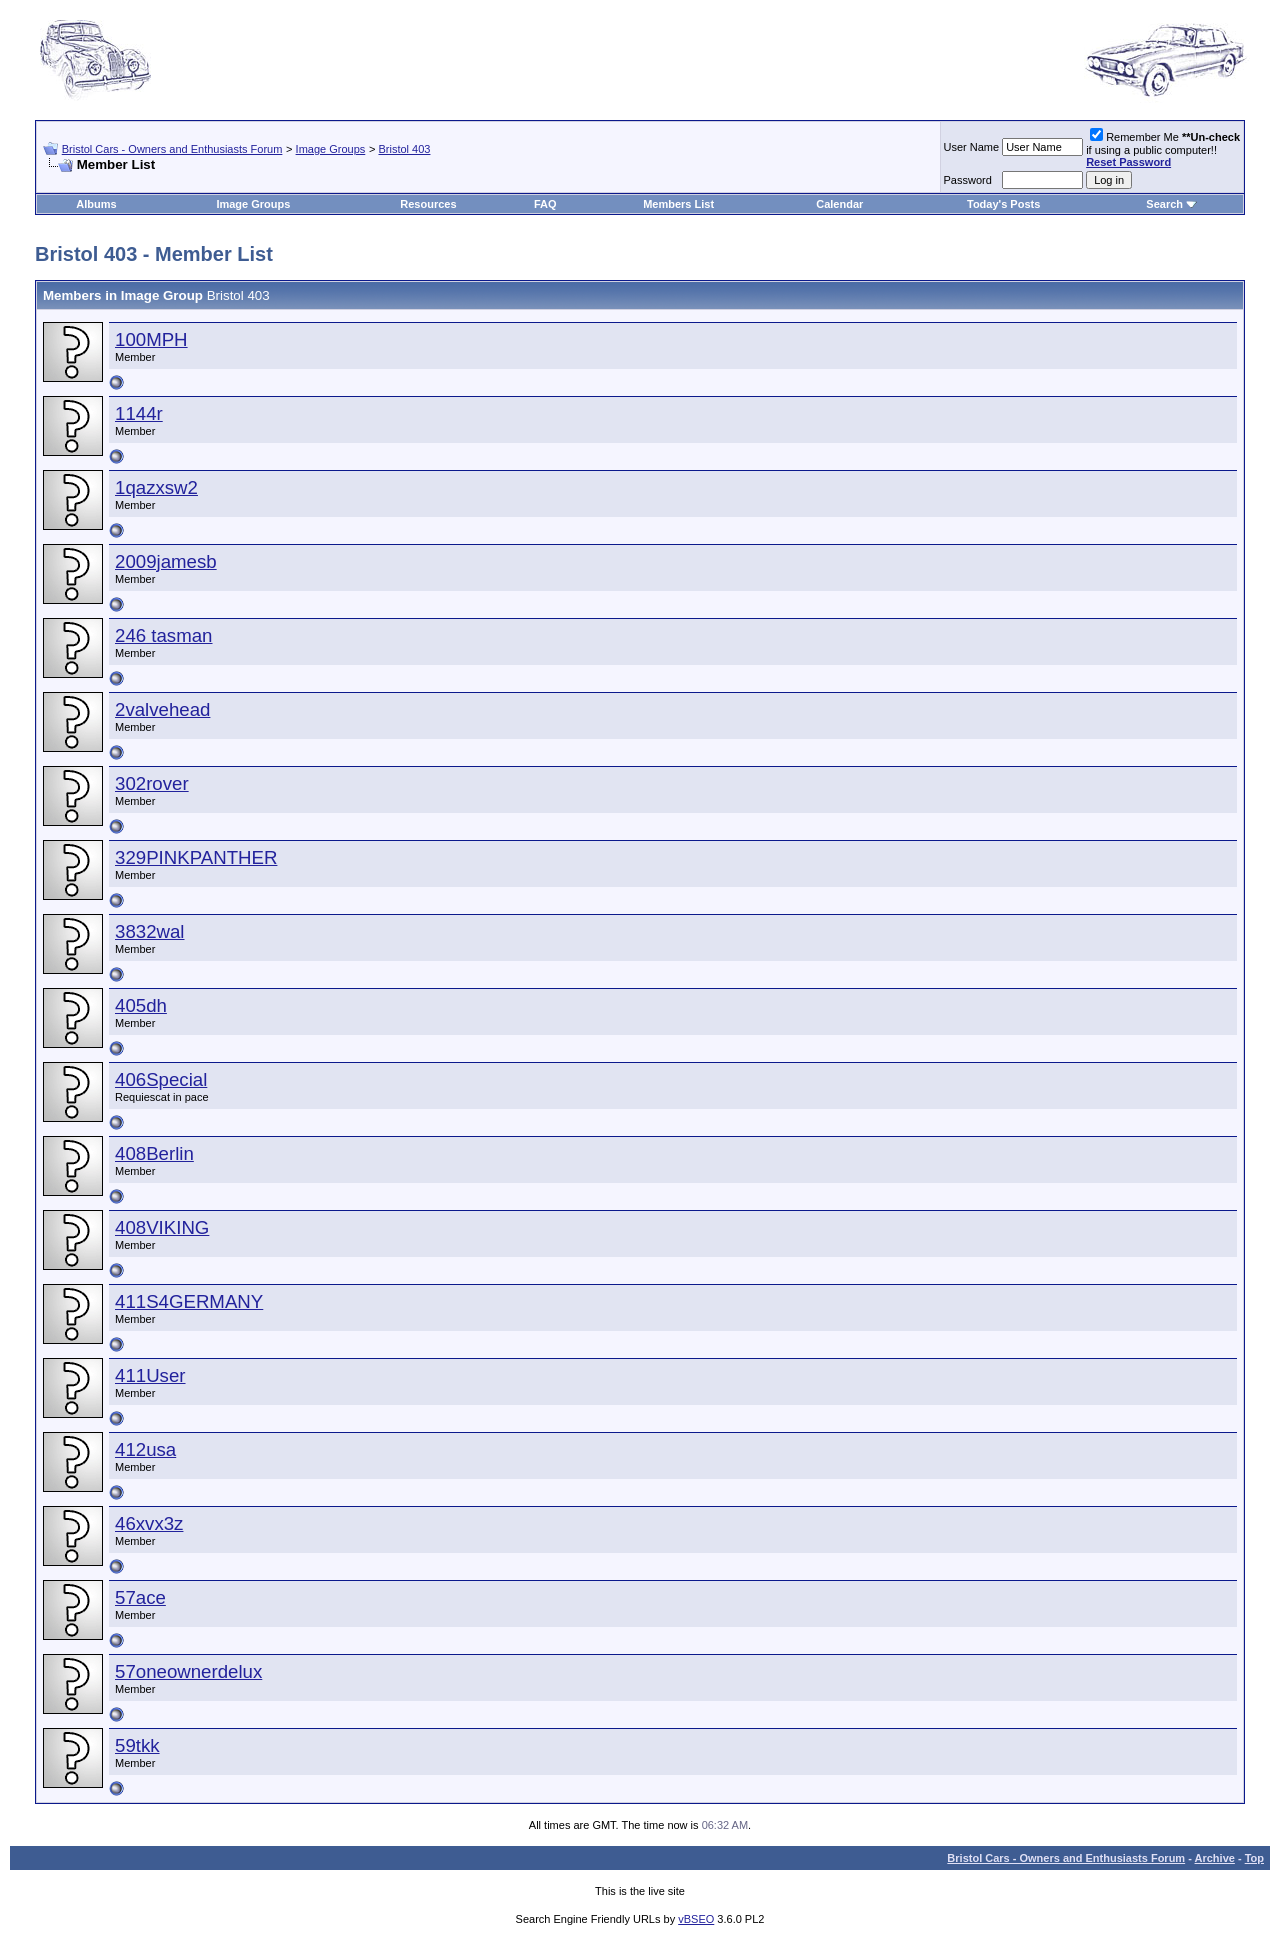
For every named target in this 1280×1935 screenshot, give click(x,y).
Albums (96, 204)
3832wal (150, 931)
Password (968, 180)
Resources (428, 204)
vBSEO (696, 1919)
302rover (152, 783)
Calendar (839, 204)
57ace (140, 1597)
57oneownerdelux (188, 1671)
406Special (161, 1079)
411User (150, 1375)
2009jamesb (166, 561)
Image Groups (331, 149)
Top (1254, 1858)
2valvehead (162, 709)
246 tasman (164, 635)
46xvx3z (149, 1523)
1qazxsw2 (156, 487)
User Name (972, 147)
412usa (145, 1449)
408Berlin (154, 1153)
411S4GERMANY (189, 1301)
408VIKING (162, 1227)
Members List (678, 204)
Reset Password (1128, 162)
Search (1164, 204)
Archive (1215, 1858)
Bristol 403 (404, 149)
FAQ (545, 204)
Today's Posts (1003, 204)
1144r (139, 413)
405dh (141, 1005)
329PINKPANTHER (196, 857)
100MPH (151, 339)
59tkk (137, 1745)
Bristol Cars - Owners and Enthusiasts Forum (172, 149)
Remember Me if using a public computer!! (1163, 149)
